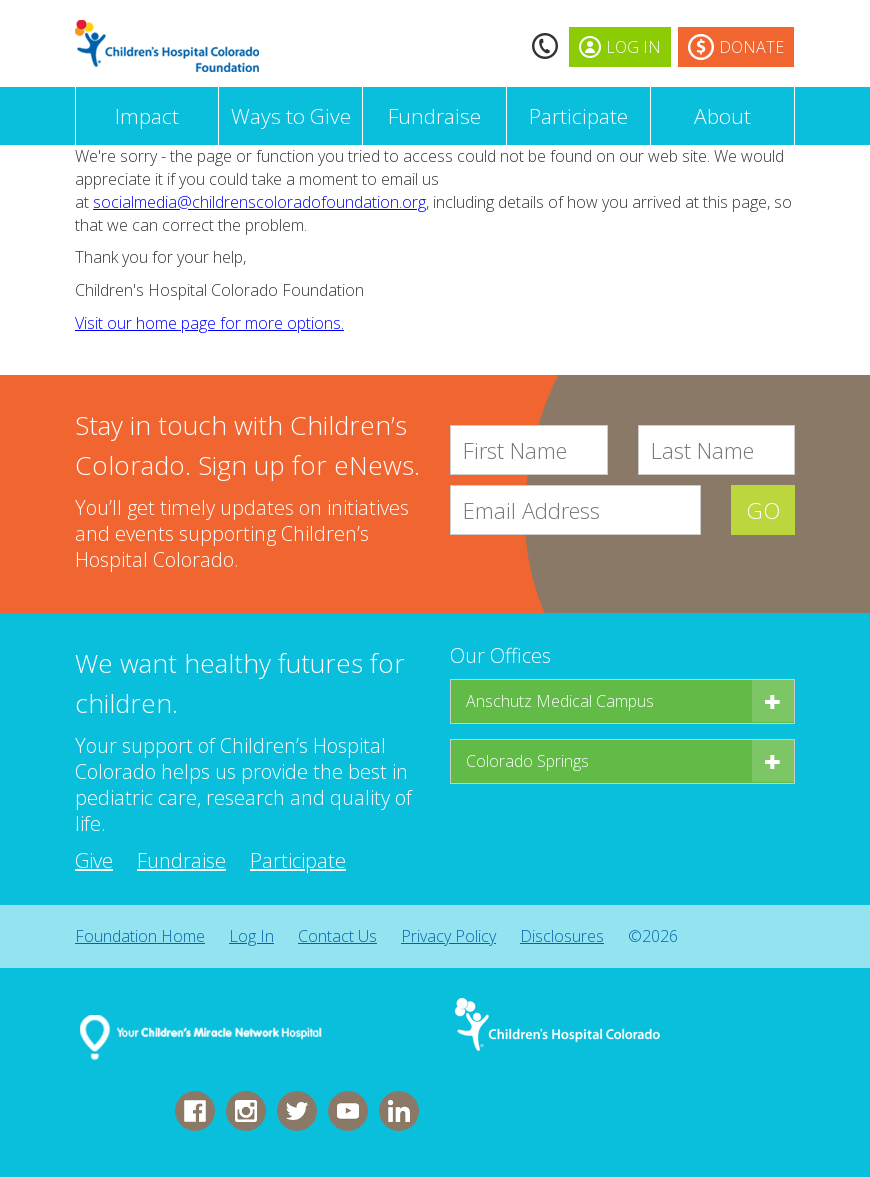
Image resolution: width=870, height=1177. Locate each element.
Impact (147, 116)
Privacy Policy (448, 936)
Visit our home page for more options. (209, 323)
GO (763, 510)
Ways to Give (291, 116)
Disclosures (562, 936)
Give (94, 860)
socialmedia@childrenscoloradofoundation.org (259, 202)
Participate (578, 116)
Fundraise (434, 116)
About (722, 116)
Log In (251, 936)
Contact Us (337, 936)
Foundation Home (140, 936)
